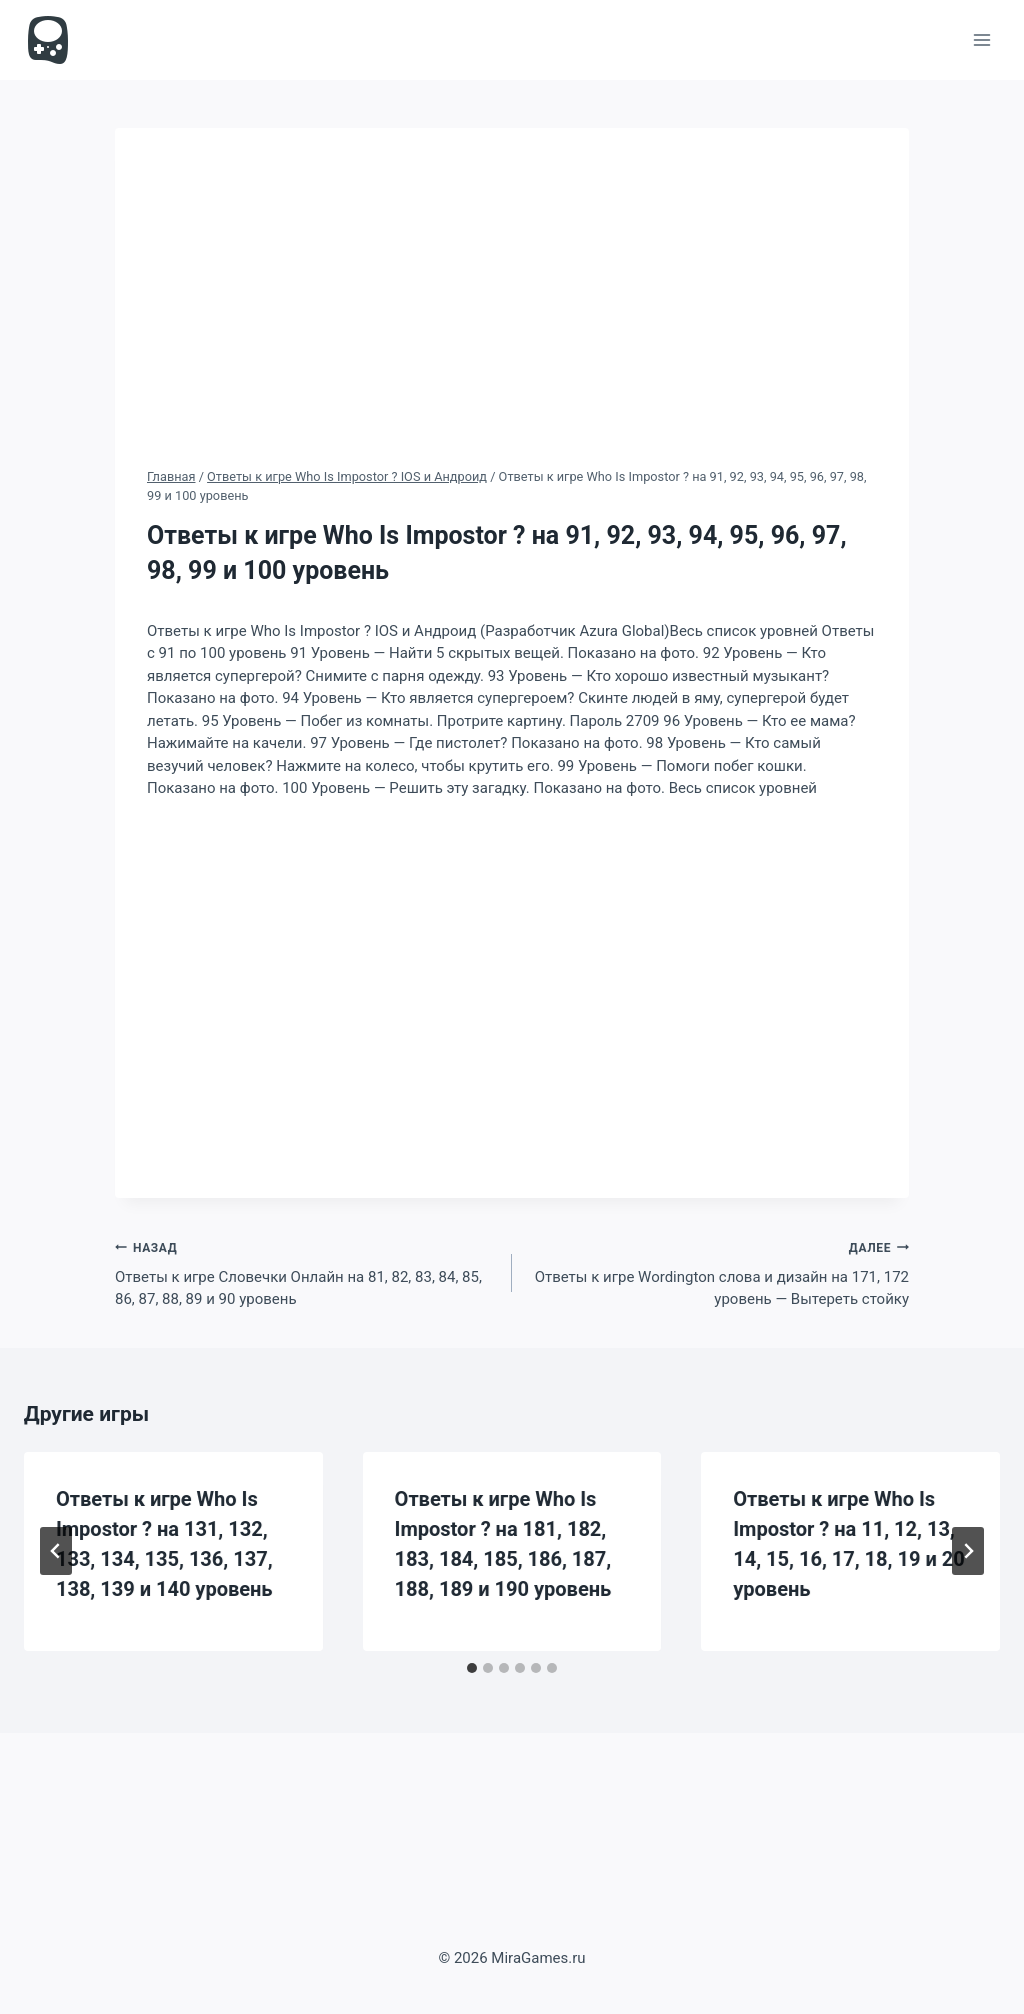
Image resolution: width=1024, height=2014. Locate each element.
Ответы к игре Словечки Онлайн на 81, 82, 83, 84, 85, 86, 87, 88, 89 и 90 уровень (306, 1272)
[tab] (472, 1668)
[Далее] (968, 1551)
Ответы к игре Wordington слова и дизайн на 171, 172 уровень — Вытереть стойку (718, 1272)
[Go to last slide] (56, 1551)
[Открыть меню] (981, 39)
